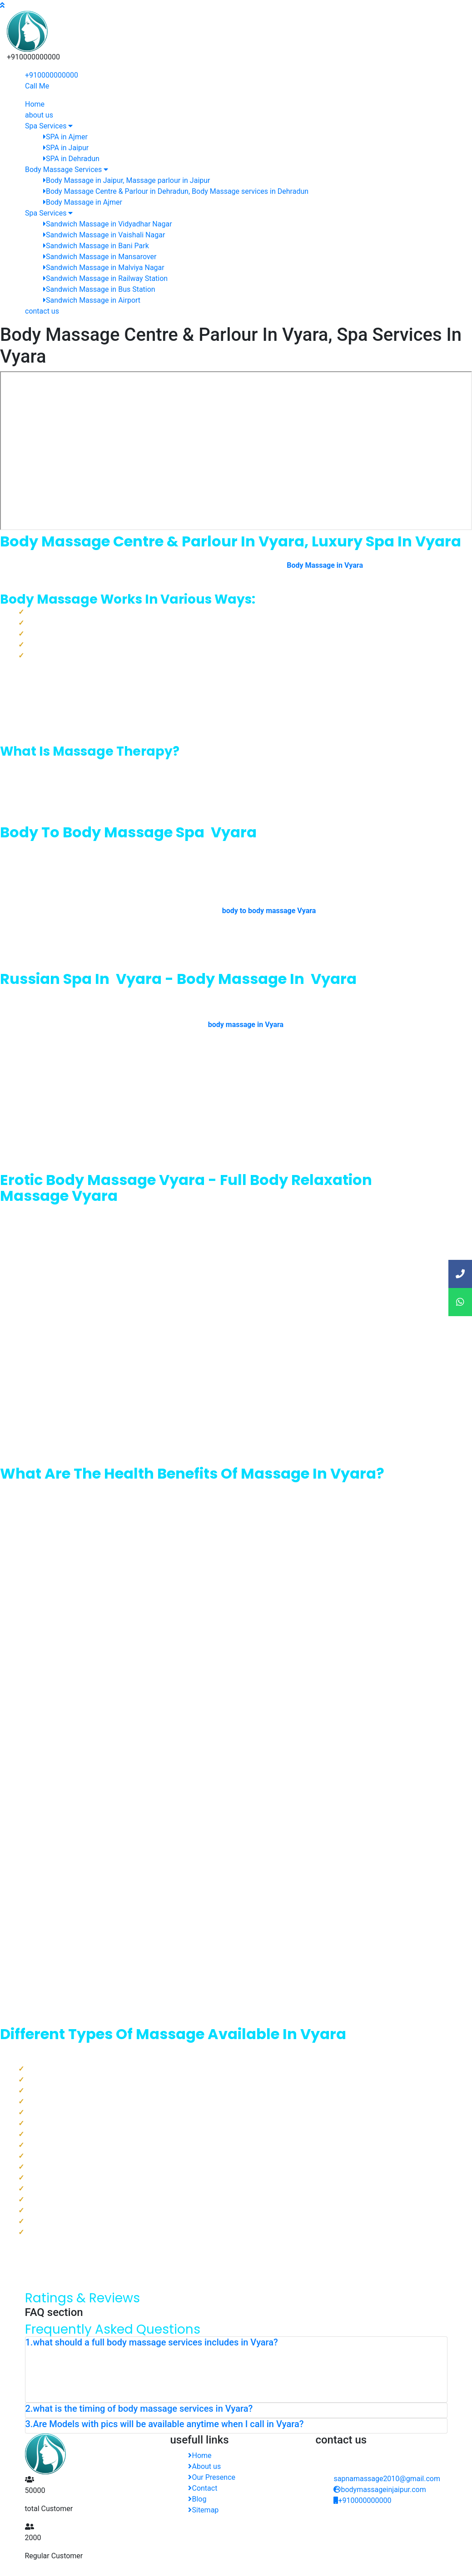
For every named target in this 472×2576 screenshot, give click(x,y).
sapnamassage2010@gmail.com (386, 2478)
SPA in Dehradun (71, 158)
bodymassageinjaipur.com (379, 2489)
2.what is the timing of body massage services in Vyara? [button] (139, 2408)
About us (204, 2466)
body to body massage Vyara (269, 910)
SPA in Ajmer (65, 137)
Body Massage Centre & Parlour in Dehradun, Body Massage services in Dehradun (175, 191)
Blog (197, 2499)
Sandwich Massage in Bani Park (96, 245)
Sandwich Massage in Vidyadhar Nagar (107, 224)
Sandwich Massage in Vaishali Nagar (104, 235)
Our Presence (211, 2477)
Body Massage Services (66, 169)
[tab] (236, 2344)
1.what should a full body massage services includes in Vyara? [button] (151, 2342)
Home (35, 104)
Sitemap (203, 2510)
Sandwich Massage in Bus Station (99, 289)
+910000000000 (51, 75)
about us (39, 115)
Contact (202, 2488)
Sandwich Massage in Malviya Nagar (103, 267)
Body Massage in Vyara (325, 565)
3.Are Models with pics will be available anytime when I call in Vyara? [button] (164, 2424)
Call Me (37, 86)
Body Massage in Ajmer (82, 202)
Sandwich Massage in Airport (91, 300)
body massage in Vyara (245, 1024)
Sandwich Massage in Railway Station (105, 278)
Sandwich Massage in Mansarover (99, 256)
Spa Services (49, 126)
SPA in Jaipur (66, 147)
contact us (42, 311)
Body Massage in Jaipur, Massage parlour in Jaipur (126, 180)
